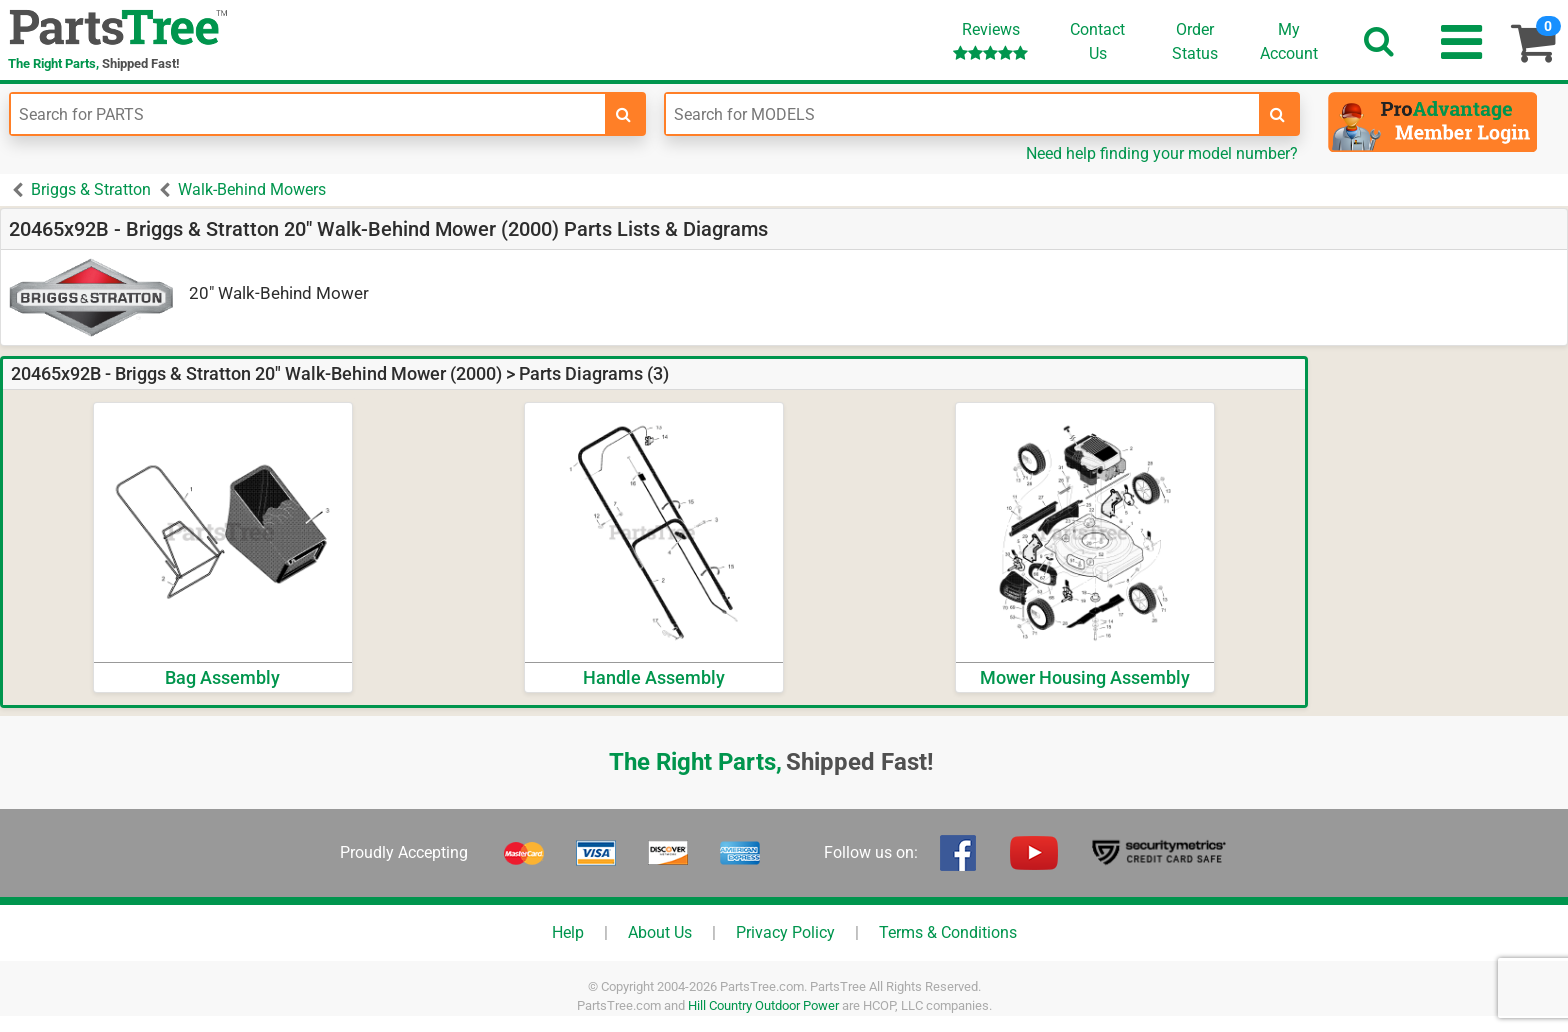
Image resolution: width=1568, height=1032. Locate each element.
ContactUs (1097, 41)
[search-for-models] (1278, 114)
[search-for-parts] (624, 114)
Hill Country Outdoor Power (763, 1005)
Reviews (990, 40)
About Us (660, 932)
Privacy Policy (785, 932)
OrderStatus (1195, 41)
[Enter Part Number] (308, 114)
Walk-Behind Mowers (252, 189)
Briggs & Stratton (91, 189)
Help (568, 932)
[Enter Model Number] (963, 114)
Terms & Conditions (948, 932)
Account (1289, 41)
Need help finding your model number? (1162, 153)
